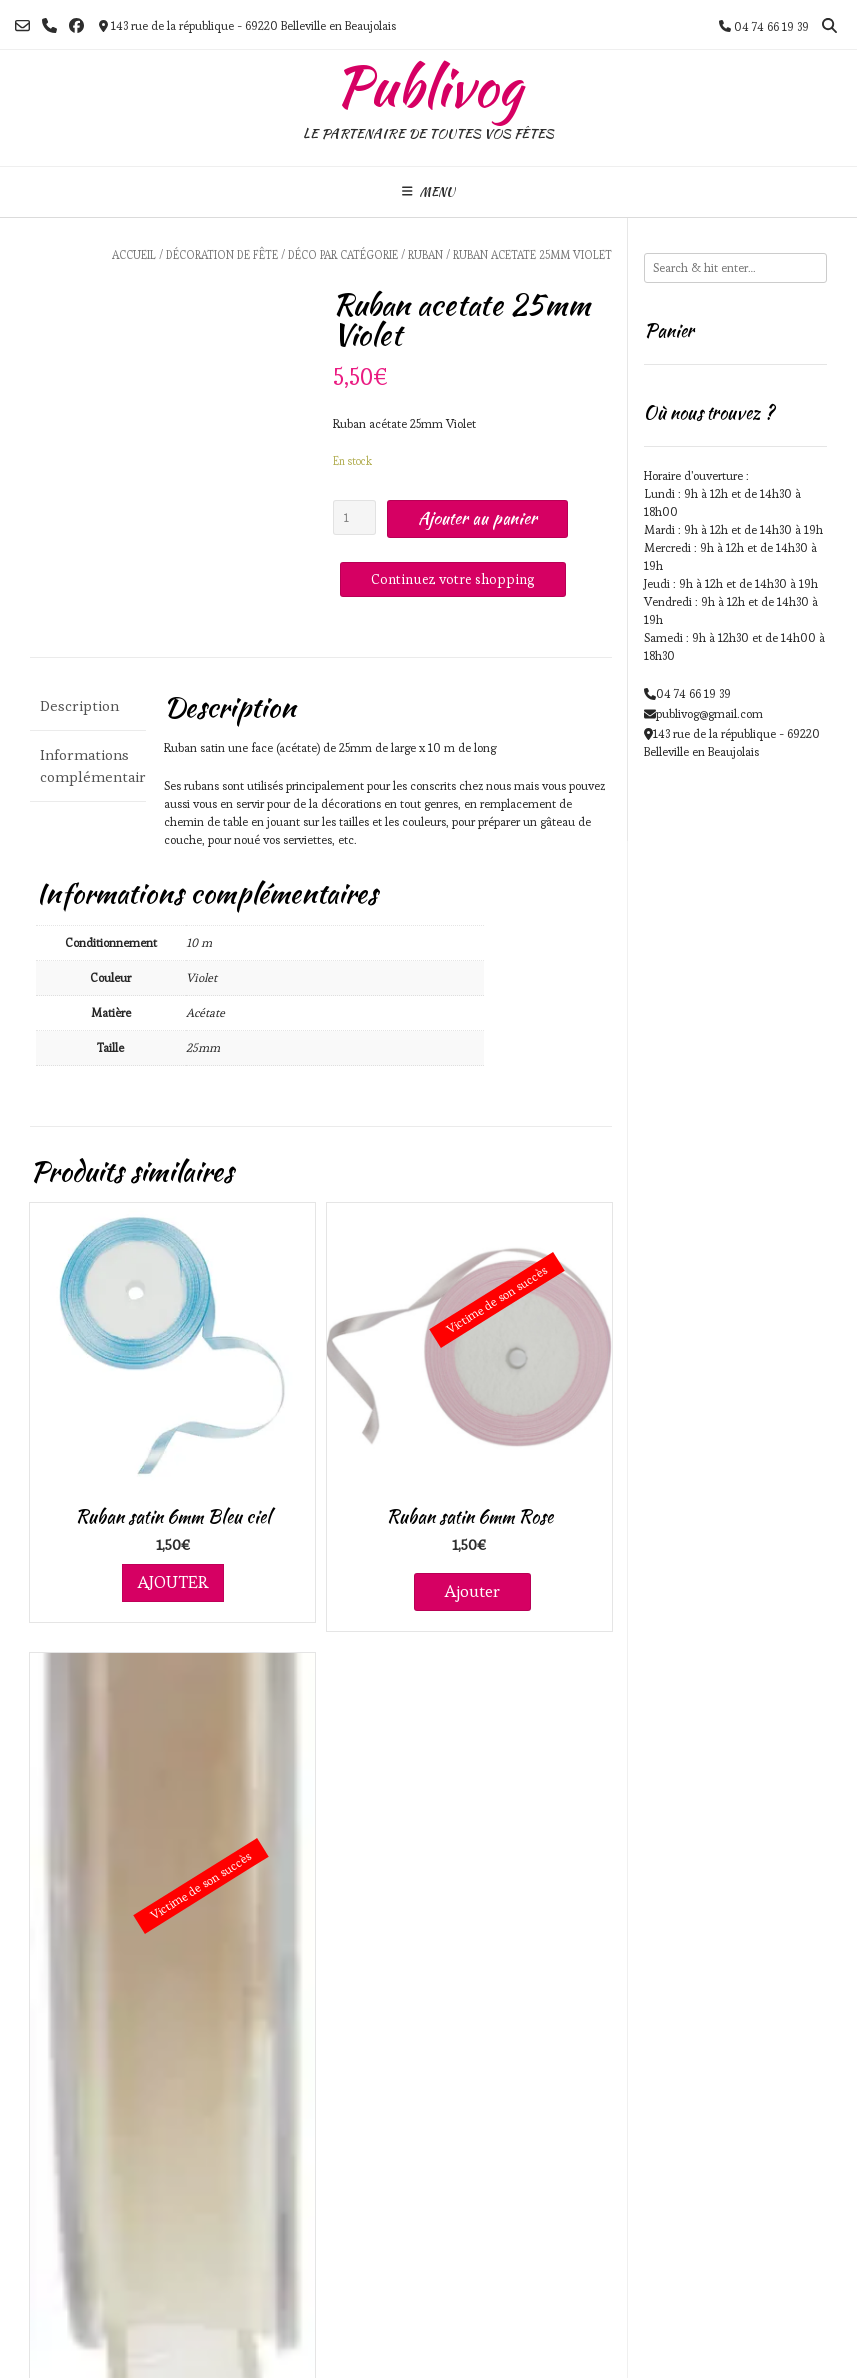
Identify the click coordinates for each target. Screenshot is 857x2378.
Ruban (425, 255)
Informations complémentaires (88, 766)
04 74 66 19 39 (693, 693)
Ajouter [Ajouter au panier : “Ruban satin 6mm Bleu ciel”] (173, 1582)
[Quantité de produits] (355, 517)
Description (79, 705)
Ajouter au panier (477, 518)
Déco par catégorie (343, 255)
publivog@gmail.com (709, 713)
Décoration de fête (222, 255)
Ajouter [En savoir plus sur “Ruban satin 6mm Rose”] (472, 1591)
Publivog (428, 87)
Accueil (134, 255)
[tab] (88, 707)
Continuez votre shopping (453, 579)
